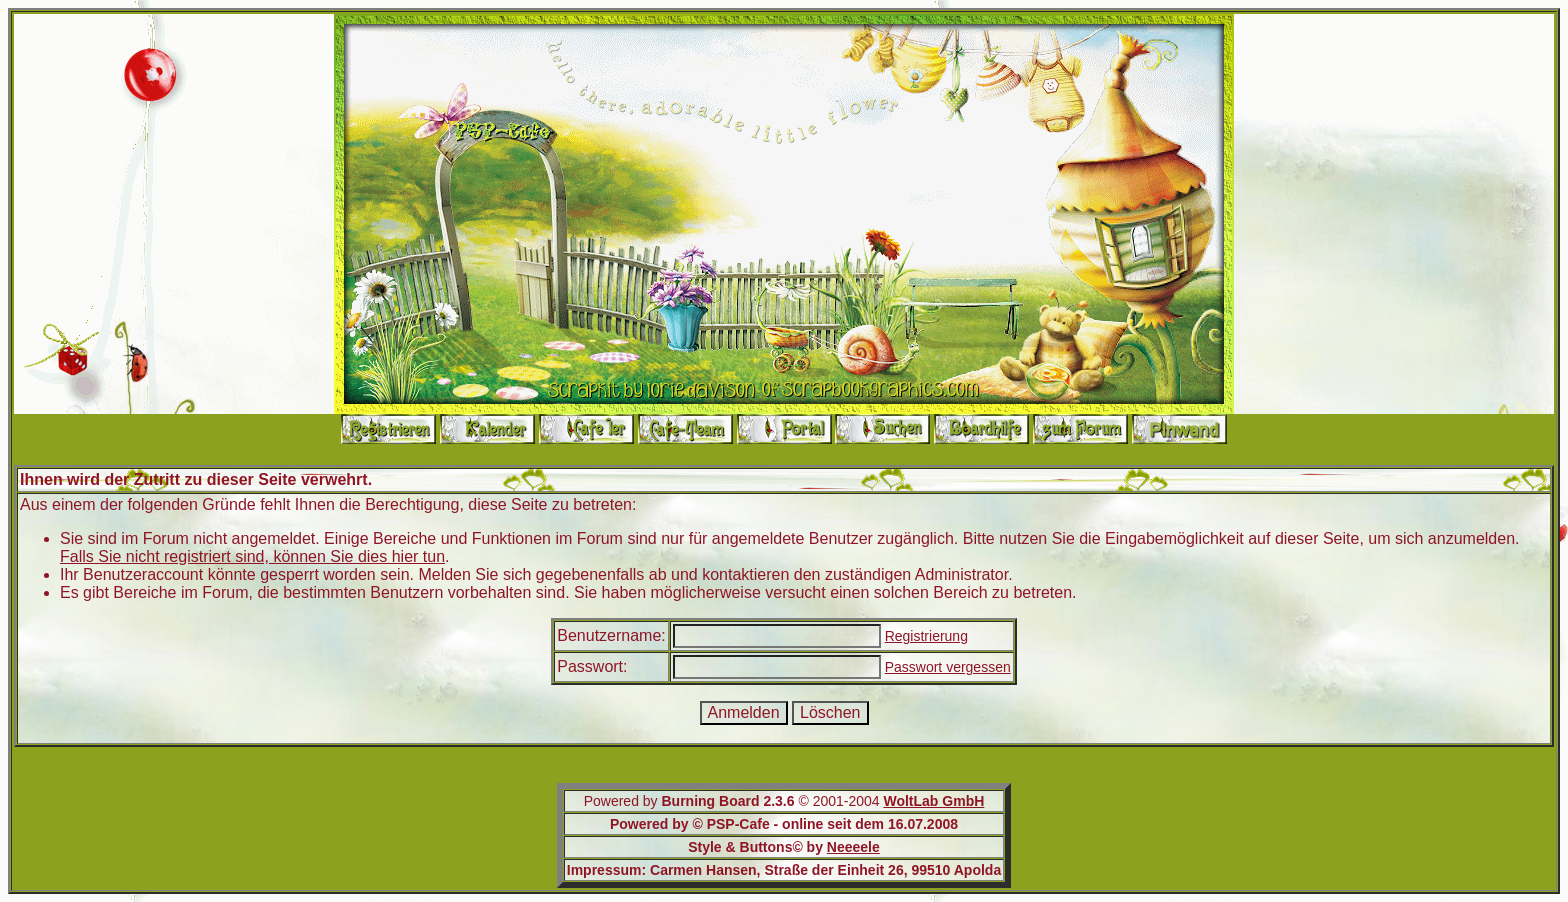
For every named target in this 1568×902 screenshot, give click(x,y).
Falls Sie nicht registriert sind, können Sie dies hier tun (252, 556)
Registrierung (926, 636)
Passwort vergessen (948, 667)
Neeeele (853, 847)
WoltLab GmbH (933, 801)
